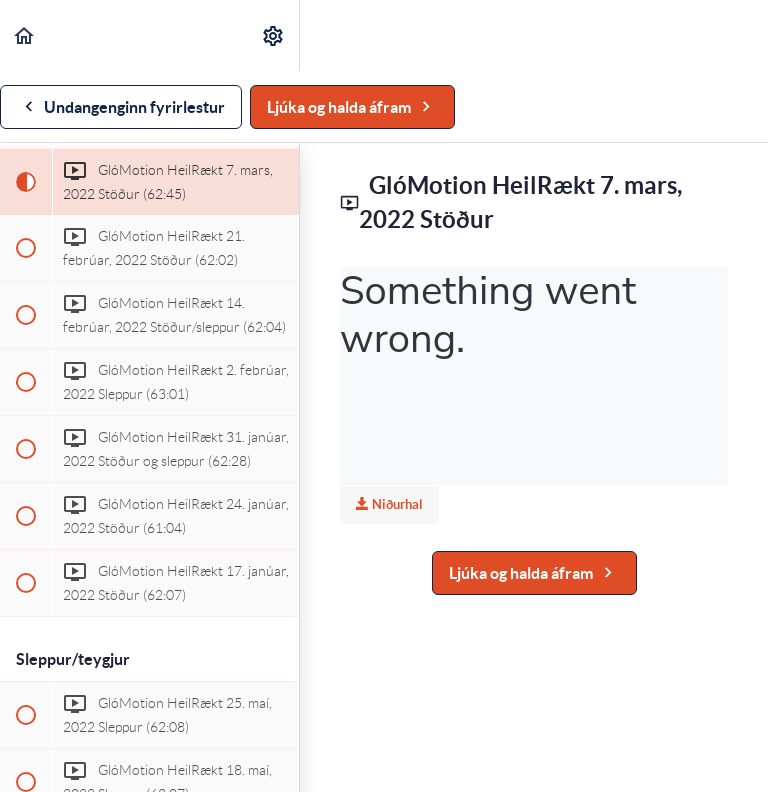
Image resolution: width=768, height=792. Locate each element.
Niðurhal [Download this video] (389, 504)
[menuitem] (274, 35)
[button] (25, 35)
